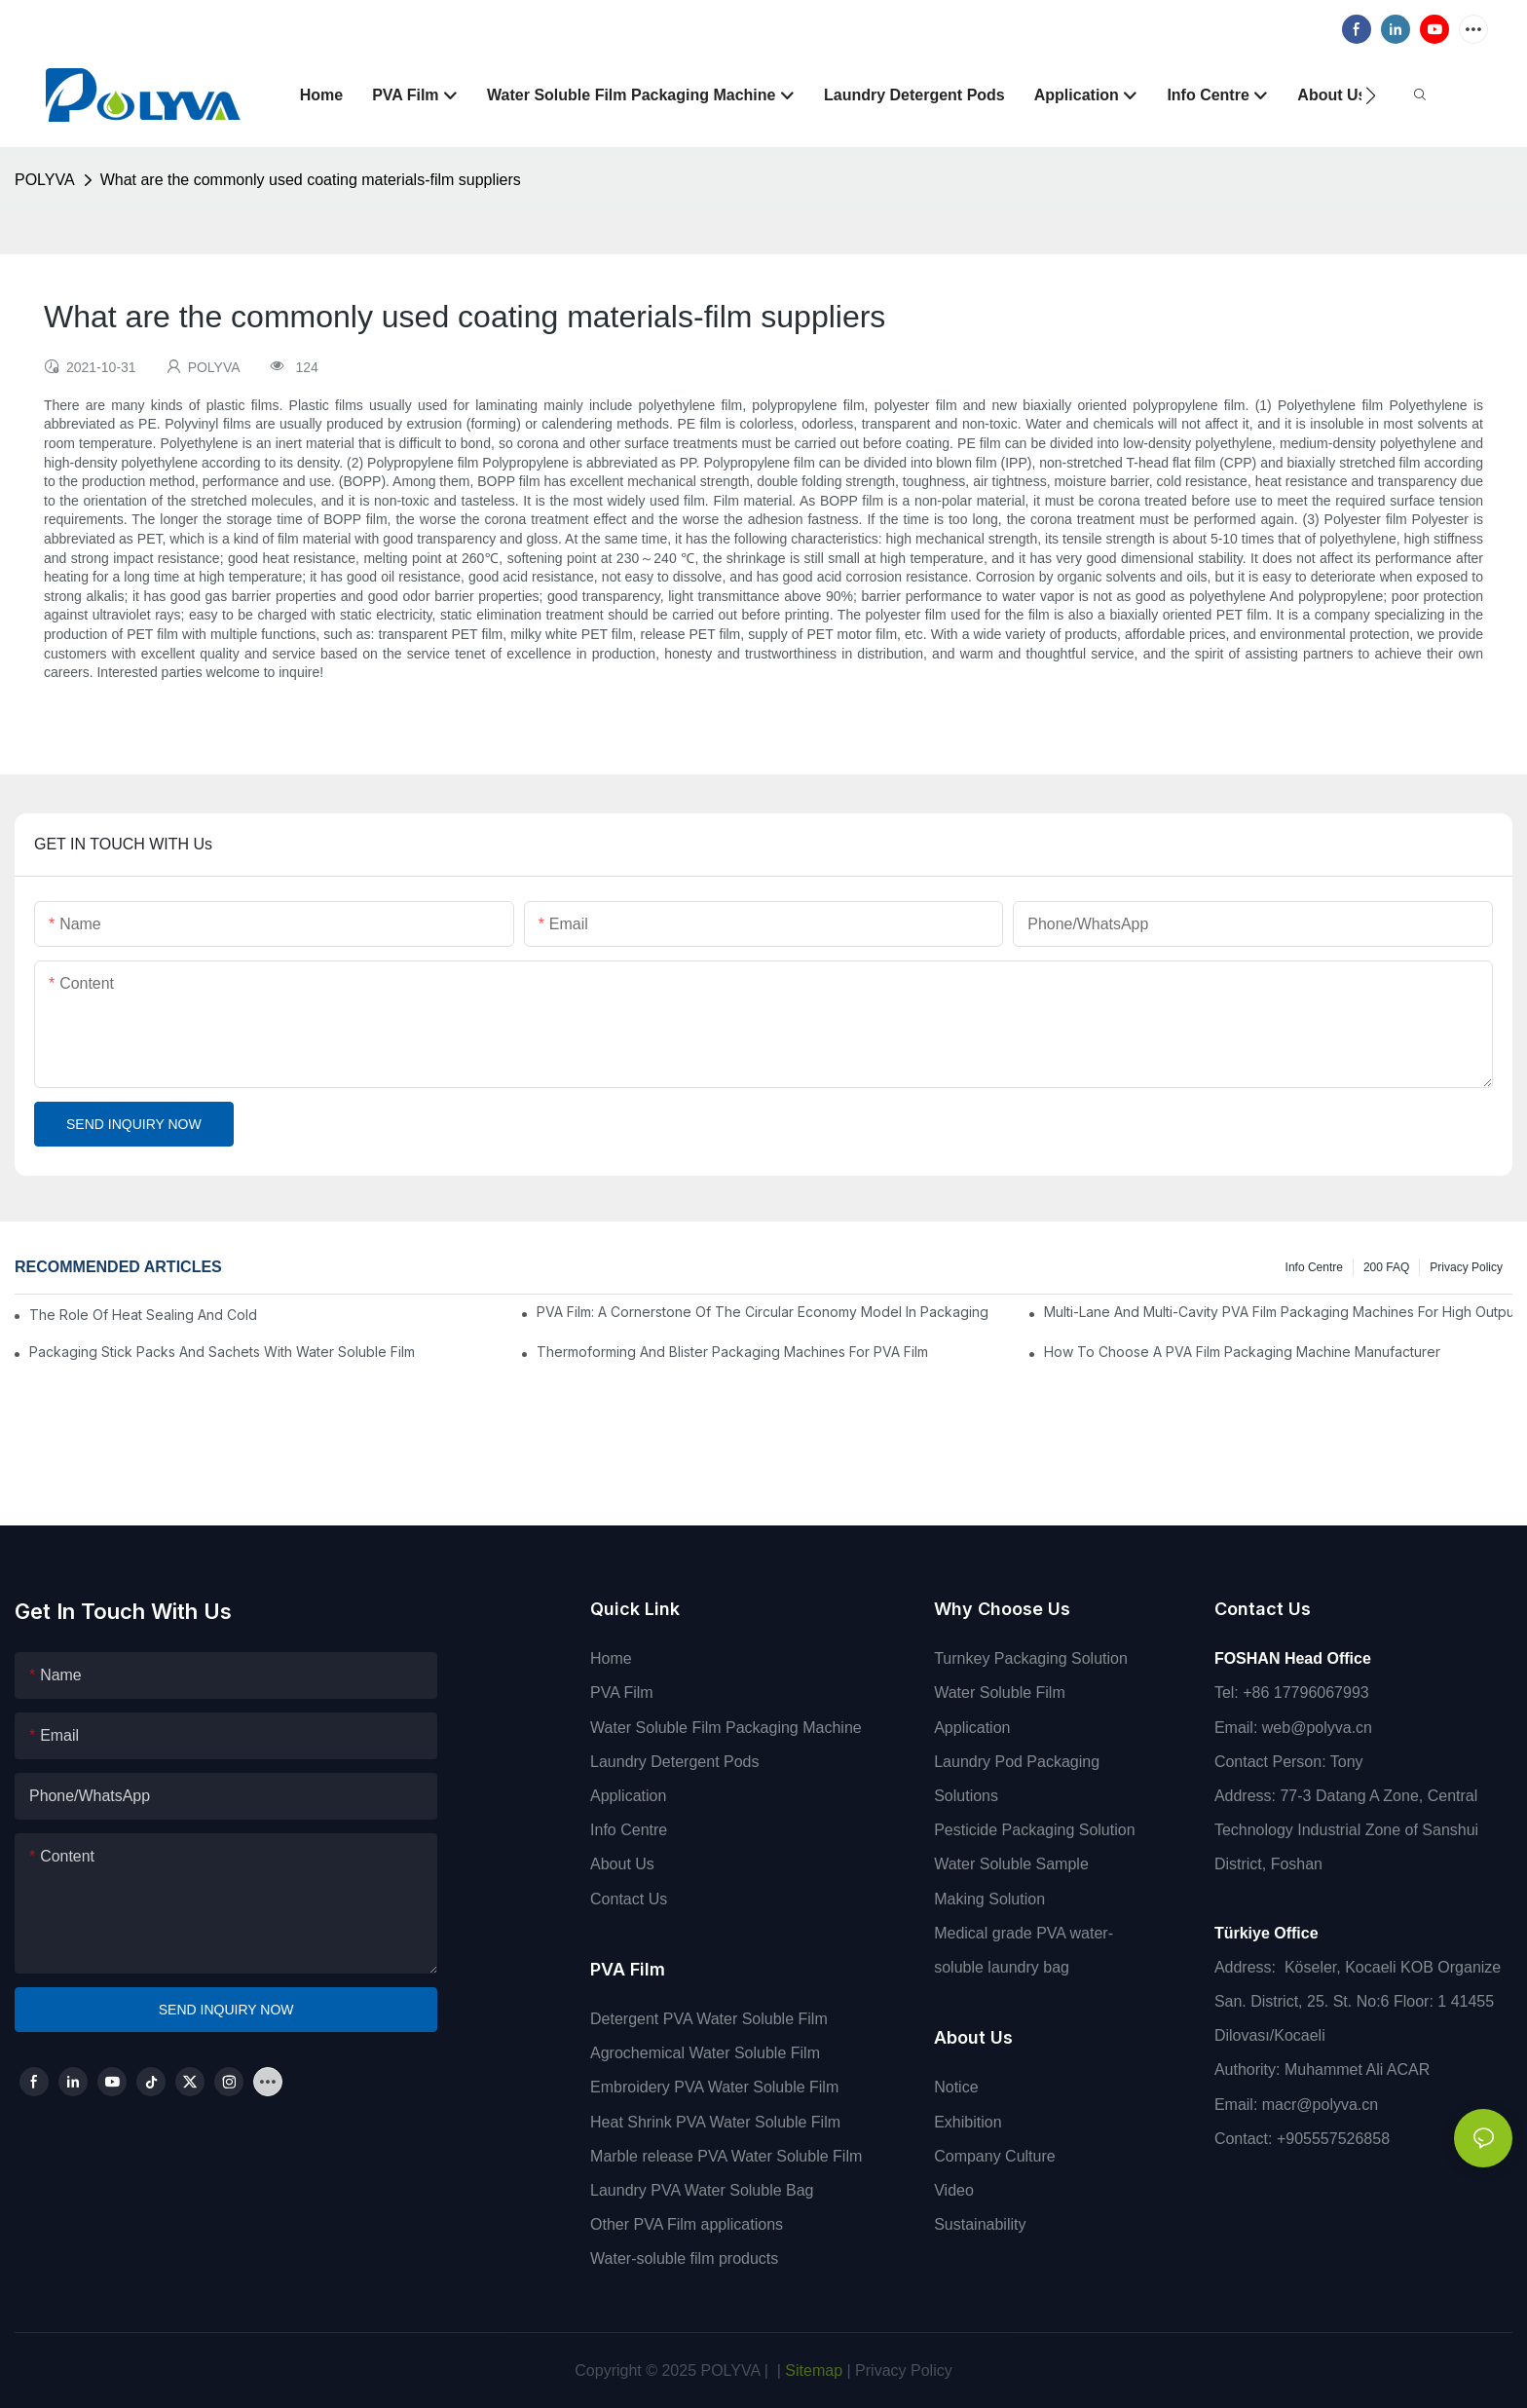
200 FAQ (1386, 1267)
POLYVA (45, 179)
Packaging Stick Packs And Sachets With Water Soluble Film (222, 1351)
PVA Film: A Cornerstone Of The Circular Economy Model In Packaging (762, 1311)
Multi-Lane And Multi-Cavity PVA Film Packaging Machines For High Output (1278, 1311)
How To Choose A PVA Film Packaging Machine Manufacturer (1242, 1351)
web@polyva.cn (1317, 1727)
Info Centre (1314, 1267)
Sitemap (811, 2370)
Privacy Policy (1466, 1267)
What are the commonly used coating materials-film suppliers (310, 179)
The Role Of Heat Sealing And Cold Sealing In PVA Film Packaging (142, 1314)
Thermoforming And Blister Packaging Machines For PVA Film (732, 1351)
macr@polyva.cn (1322, 2104)
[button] (1370, 95)
